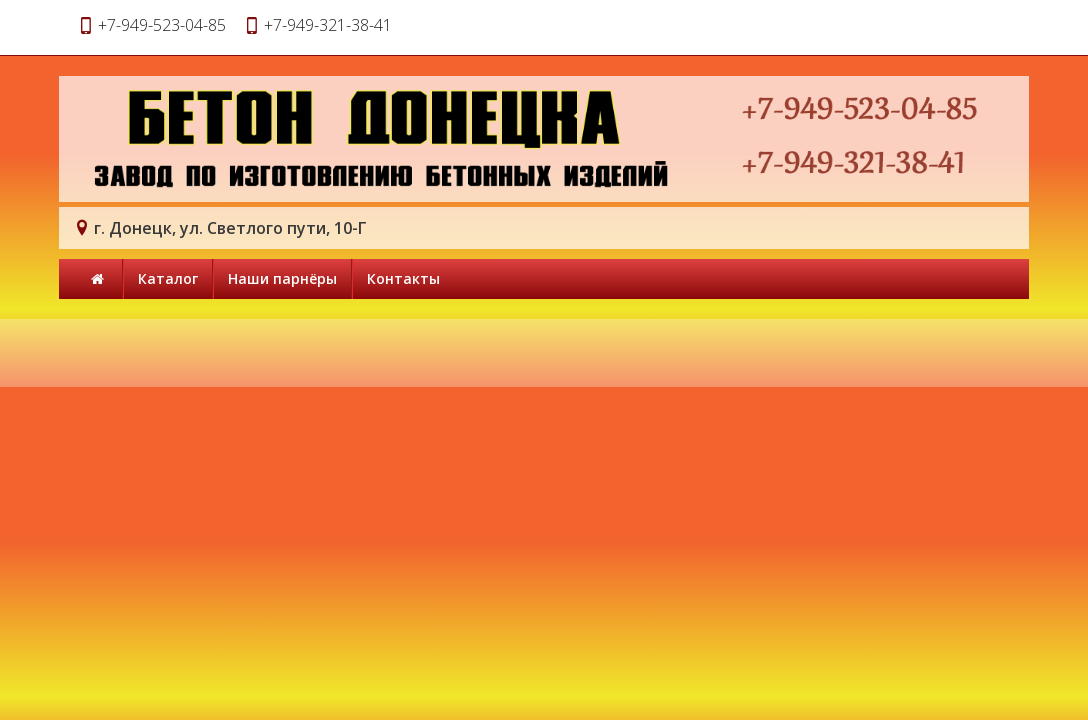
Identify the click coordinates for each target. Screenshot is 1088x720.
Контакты (403, 278)
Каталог (168, 278)
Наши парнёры (282, 278)
